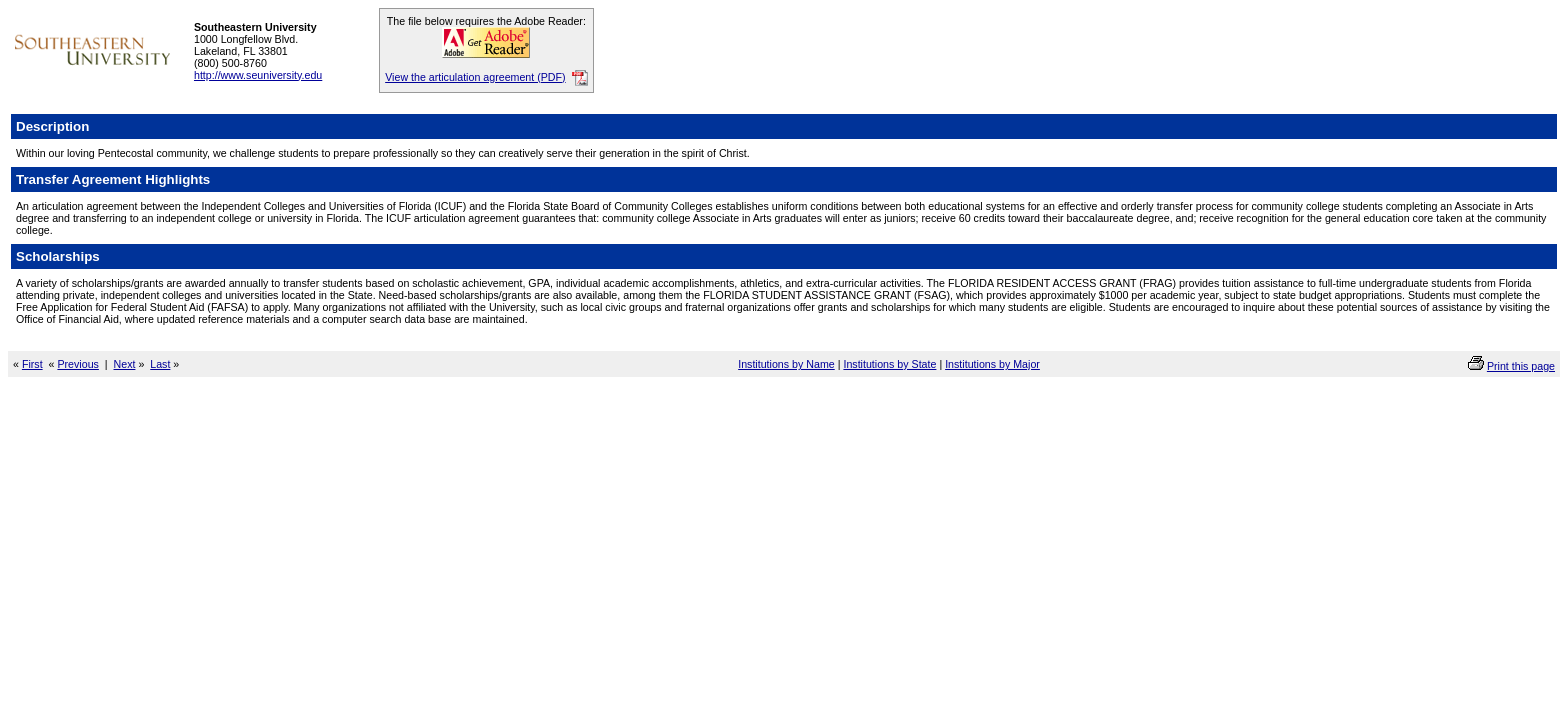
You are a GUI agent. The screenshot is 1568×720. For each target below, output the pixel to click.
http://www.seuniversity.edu (258, 75)
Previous (77, 364)
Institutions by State (889, 364)
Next (125, 364)
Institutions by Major (992, 364)
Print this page (1521, 366)
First (32, 364)
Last (160, 364)
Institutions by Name (786, 364)
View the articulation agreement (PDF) (475, 77)
